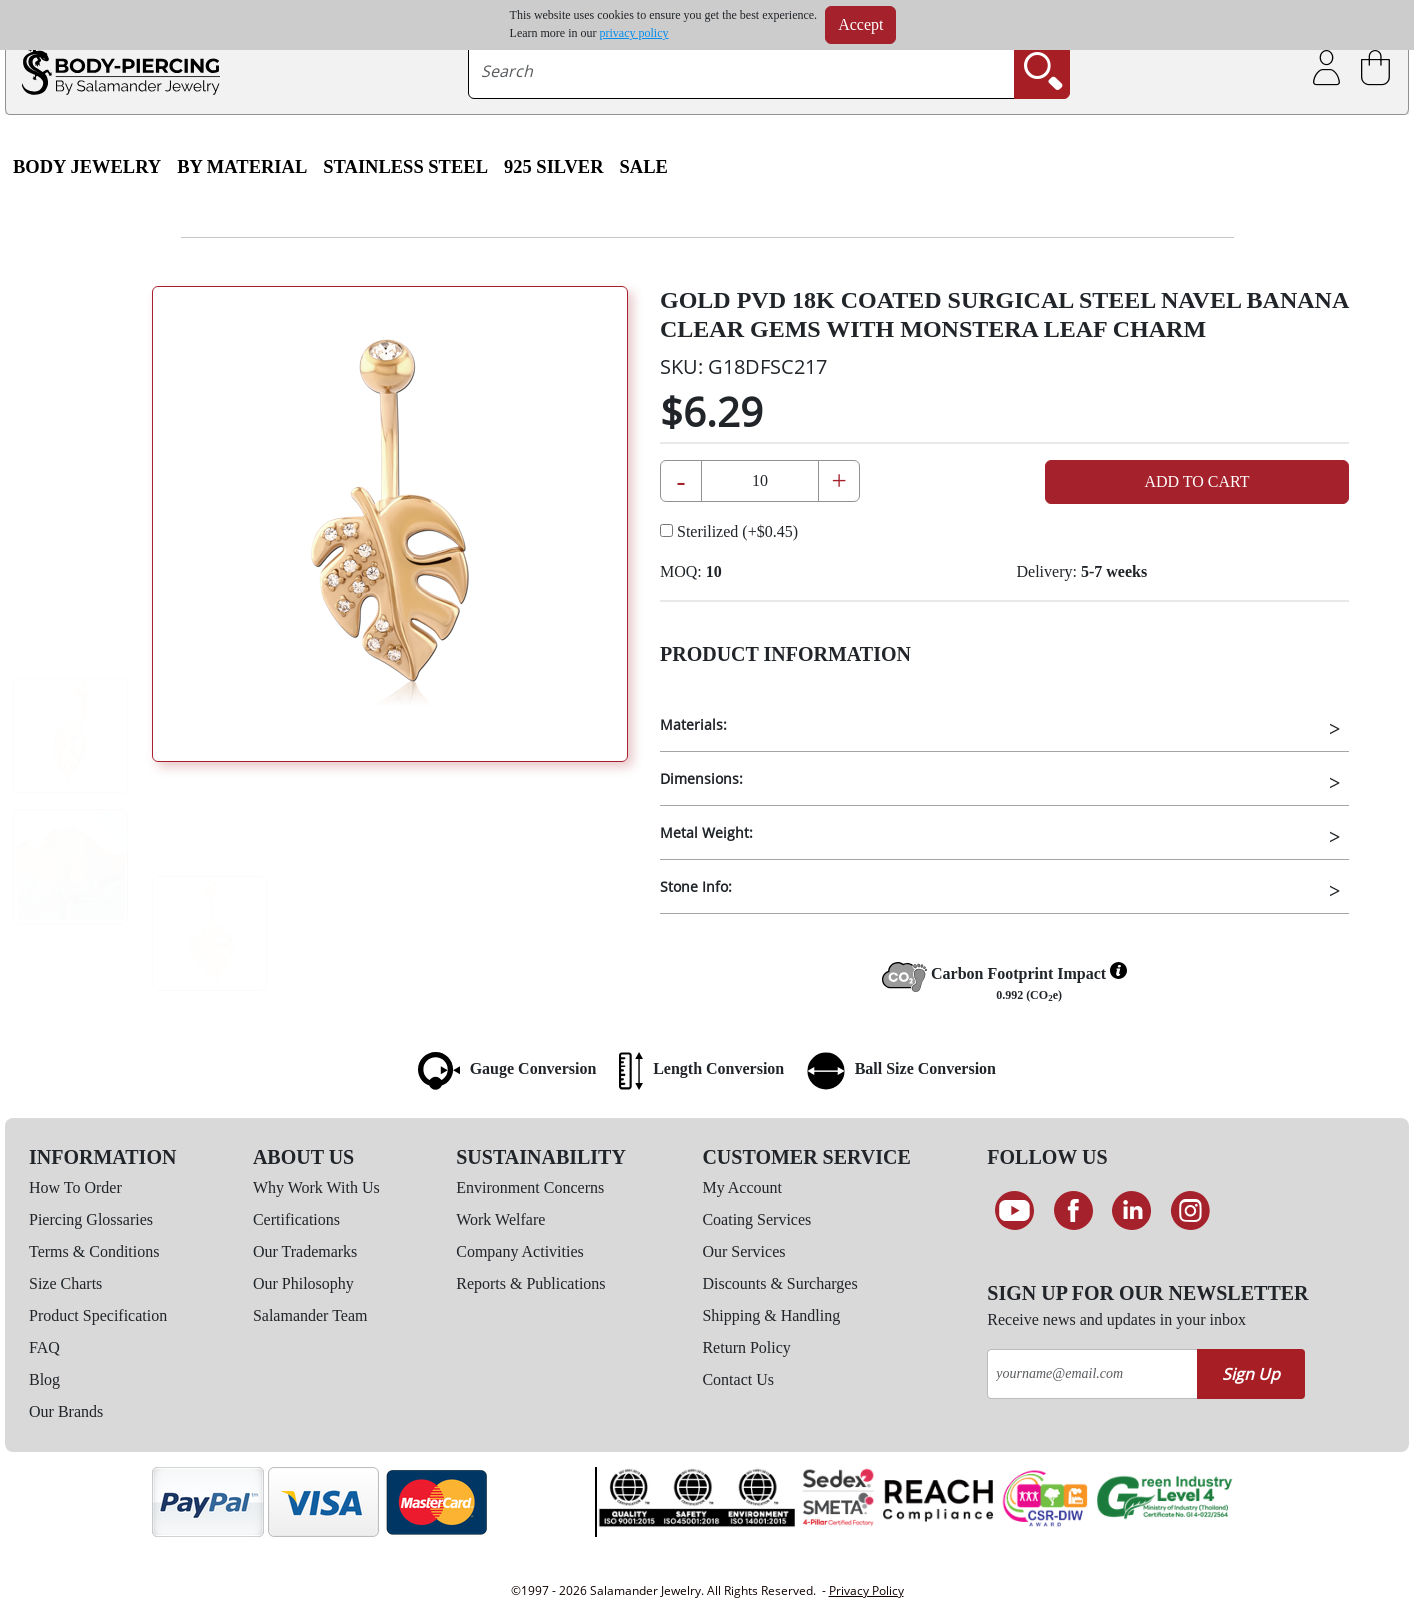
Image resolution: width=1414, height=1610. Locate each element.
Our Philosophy (303, 1283)
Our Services (743, 1251)
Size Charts (65, 1283)
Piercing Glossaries (91, 1219)
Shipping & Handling (771, 1315)
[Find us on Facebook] (1073, 1211)
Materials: (693, 724)
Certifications (296, 1219)
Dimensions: (701, 778)
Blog (44, 1379)
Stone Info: (696, 886)
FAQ (44, 1347)
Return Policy (746, 1347)
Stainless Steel (405, 167)
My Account (742, 1187)
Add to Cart (1196, 481)
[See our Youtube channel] (1014, 1211)
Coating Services (756, 1219)
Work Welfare (500, 1219)
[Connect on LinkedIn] (1132, 1211)
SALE (644, 167)
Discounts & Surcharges (779, 1283)
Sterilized (729, 531)
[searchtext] (741, 71)
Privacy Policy (866, 1590)
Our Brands (66, 1411)
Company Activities (520, 1251)
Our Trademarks (305, 1251)
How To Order (75, 1187)
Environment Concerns (530, 1187)
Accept (860, 24)
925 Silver (554, 167)
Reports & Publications (530, 1283)
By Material (242, 167)
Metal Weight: (706, 832)
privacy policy (634, 33)
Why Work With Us (316, 1187)
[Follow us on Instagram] (1190, 1211)
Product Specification (98, 1315)
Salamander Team (310, 1315)
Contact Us (738, 1379)
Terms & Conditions (94, 1251)
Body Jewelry (87, 167)
